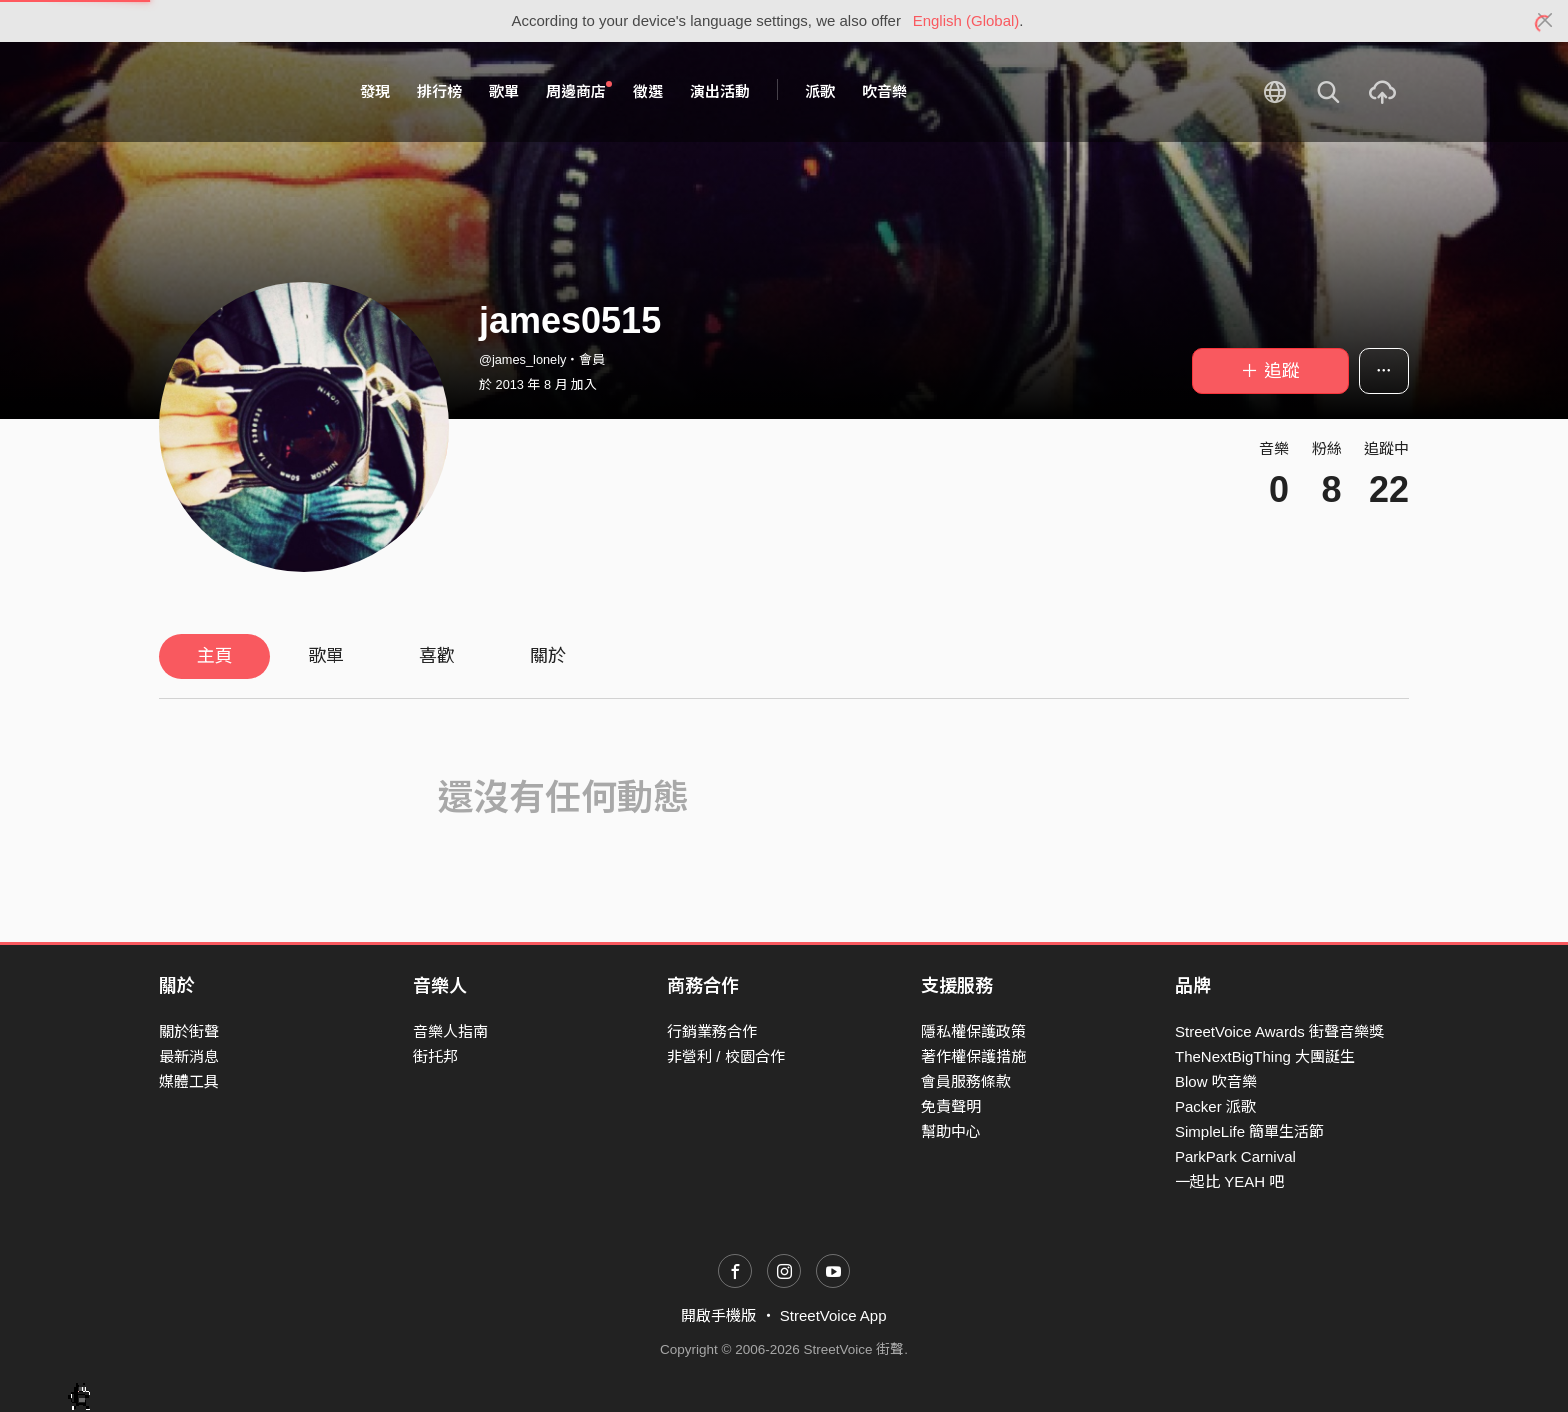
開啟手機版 (718, 1315)
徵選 (648, 91)
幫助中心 (951, 1131)
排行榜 (439, 91)
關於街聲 (189, 1031)
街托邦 (435, 1056)
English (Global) (966, 20)
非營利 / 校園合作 (726, 1056)
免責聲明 (951, 1106)
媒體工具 (189, 1081)
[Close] (1545, 21)
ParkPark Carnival (1235, 1156)
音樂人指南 (450, 1031)
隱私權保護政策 (973, 1031)
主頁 (215, 656)
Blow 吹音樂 (1216, 1081)
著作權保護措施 (973, 1056)
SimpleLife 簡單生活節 (1249, 1131)
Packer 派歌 (1215, 1106)
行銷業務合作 (712, 1031)
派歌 (820, 91)
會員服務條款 (966, 1081)
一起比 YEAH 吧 (1229, 1181)
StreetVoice (241, 92)
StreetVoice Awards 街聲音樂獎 (1279, 1031)
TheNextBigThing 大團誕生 (1265, 1056)
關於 (548, 656)
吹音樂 (884, 91)
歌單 (504, 91)
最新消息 (189, 1056)
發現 (375, 91)
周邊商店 (579, 91)
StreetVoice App (833, 1315)
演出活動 (720, 91)
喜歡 (437, 656)
